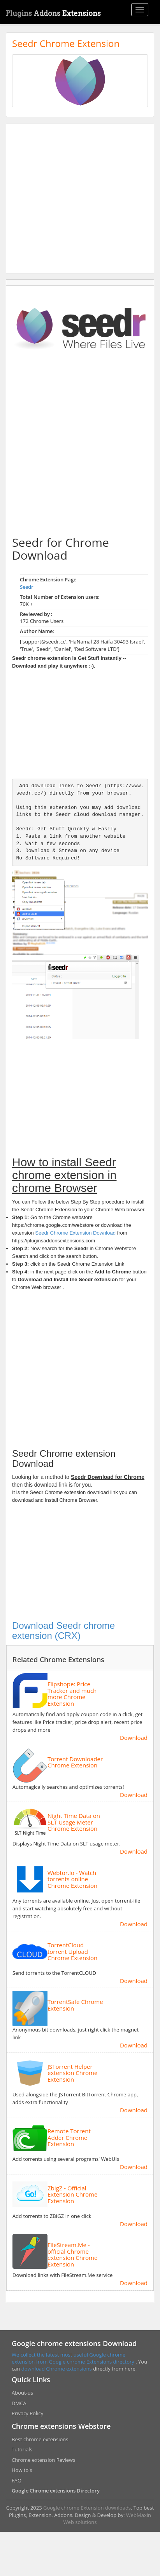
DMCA (19, 2403)
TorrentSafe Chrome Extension (75, 2005)
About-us (22, 2392)
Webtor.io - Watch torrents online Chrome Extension (72, 1879)
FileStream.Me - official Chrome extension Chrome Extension (72, 2254)
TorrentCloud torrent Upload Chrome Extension (72, 1951)
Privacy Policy (27, 2413)
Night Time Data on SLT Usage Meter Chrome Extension (73, 1822)
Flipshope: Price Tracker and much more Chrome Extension (72, 1693)
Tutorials (22, 2449)
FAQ (16, 2480)
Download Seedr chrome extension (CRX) (63, 1630)
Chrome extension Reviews (43, 2459)
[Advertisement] (73, 198)
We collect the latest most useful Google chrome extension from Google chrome (68, 2358)
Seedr (26, 586)
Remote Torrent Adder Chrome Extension (69, 2137)
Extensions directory (111, 2361)
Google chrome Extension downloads (87, 2507)
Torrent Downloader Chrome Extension (75, 1762)
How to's (22, 2469)
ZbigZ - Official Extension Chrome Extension (72, 2194)
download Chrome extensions (57, 2368)
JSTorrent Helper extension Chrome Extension (72, 2073)
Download (134, 1737)
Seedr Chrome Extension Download (75, 1233)
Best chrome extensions (40, 2439)
